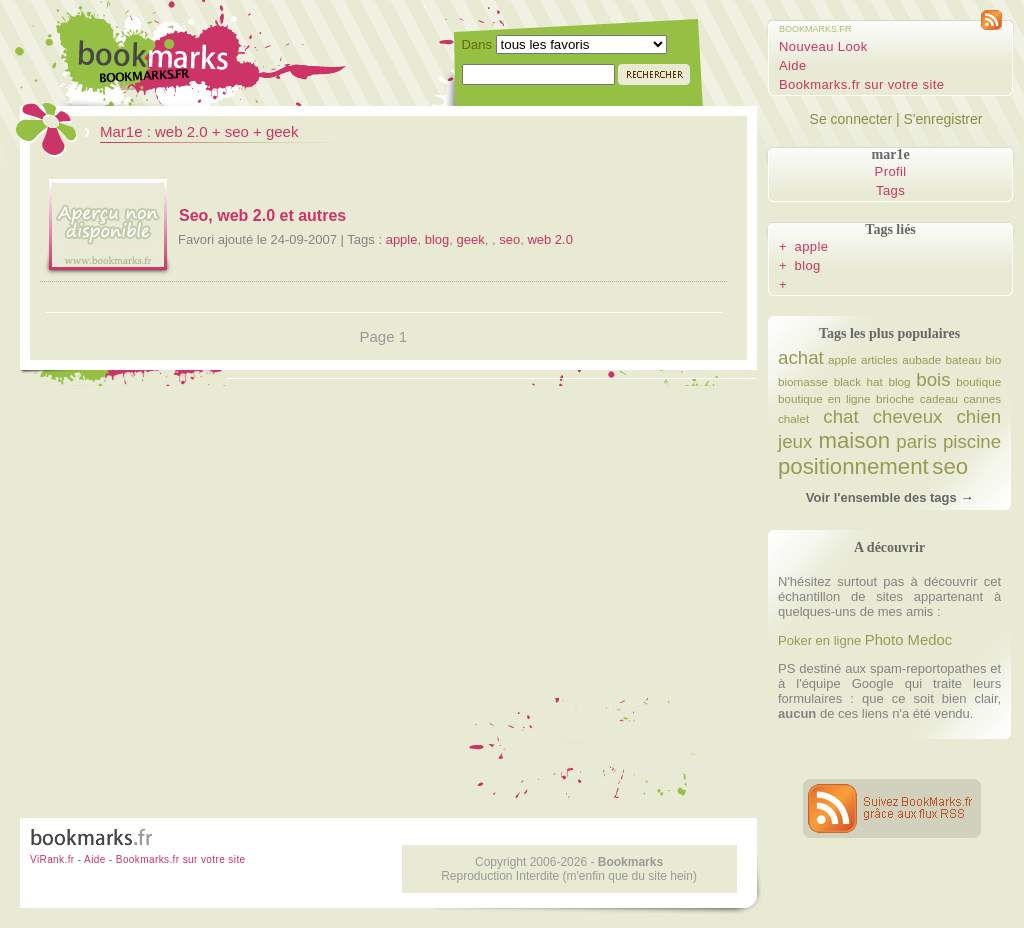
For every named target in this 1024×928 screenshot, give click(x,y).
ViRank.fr (52, 859)
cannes (982, 398)
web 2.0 (550, 239)
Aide (793, 65)
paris (916, 441)
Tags (890, 190)
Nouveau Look (823, 46)
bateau (964, 359)
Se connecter (851, 119)
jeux (795, 441)
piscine (972, 441)
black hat (858, 381)
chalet (793, 418)
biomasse (803, 381)
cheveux (908, 416)
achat (801, 357)
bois (933, 379)
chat (840, 416)
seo (509, 239)
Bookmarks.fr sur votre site (861, 84)
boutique (978, 381)
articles (879, 359)
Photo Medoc (908, 640)
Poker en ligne (819, 640)
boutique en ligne (824, 398)
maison (854, 440)
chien (978, 416)
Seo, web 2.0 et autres (262, 215)
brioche (895, 398)
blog (437, 239)
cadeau (939, 398)
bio (994, 359)
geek (471, 239)
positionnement (853, 466)
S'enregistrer (942, 119)
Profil (891, 171)
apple (402, 239)
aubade (921, 359)
